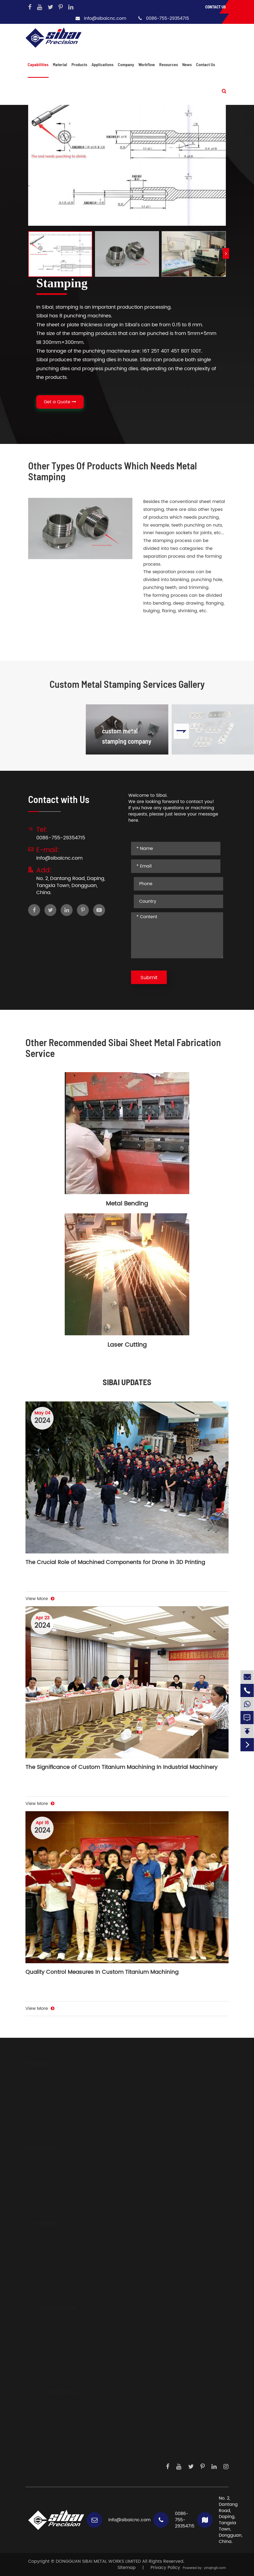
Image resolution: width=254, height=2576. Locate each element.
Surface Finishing (46, 2197)
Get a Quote (60, 401)
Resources (168, 64)
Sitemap (127, 2567)
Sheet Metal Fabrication (54, 2188)
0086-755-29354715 (167, 18)
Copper (36, 2299)
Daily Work (50, 2441)
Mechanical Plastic (48, 2281)
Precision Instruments (57, 2366)
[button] (226, 253)
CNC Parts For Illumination (56, 2122)
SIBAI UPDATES (127, 1382)
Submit (149, 978)
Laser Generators (52, 2348)
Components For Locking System (63, 2130)
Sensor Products (51, 2339)
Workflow (146, 64)
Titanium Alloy (43, 2272)
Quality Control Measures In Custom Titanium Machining (101, 1973)
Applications (102, 64)
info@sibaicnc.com (105, 18)
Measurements (50, 2375)
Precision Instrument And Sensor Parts (69, 2113)
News (187, 64)
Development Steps (60, 2423)
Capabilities (38, 64)
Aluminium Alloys (46, 2246)
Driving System (50, 2330)
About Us (48, 2414)
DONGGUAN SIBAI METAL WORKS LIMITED (98, 2561)
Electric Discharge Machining (59, 2206)
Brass (34, 2290)
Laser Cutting (127, 1345)
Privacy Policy (165, 2567)
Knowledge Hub (56, 2450)
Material (60, 64)
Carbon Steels (43, 2264)
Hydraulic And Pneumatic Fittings (64, 2104)
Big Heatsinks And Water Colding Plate (70, 2095)
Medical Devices (51, 2357)
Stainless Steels (44, 2255)
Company (126, 64)
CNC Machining (45, 2170)
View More (39, 1599)
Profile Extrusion (44, 2215)
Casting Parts (42, 2139)
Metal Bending (127, 1204)
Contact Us (215, 6)
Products (79, 64)
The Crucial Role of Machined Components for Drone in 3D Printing (115, 1563)
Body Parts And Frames (53, 2086)
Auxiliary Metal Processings (57, 2179)
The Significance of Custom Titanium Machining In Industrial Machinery (121, 1768)
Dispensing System (54, 2384)
